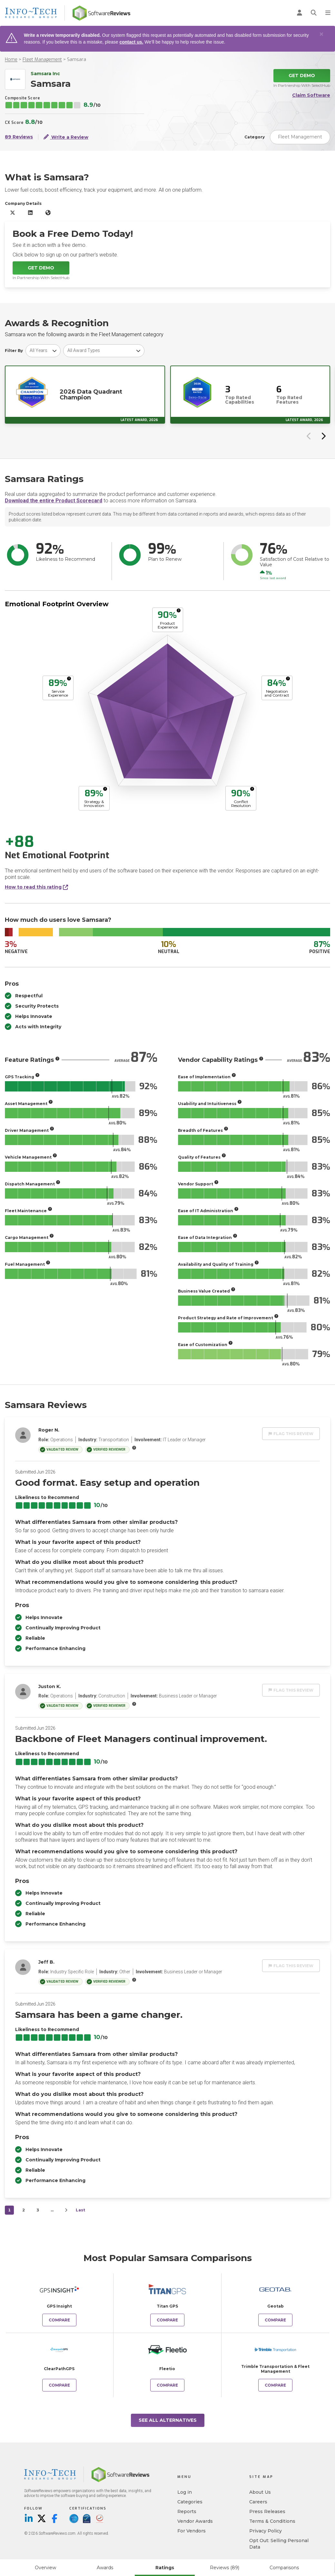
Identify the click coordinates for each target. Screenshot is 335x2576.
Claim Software (311, 95)
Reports (186, 2511)
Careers (258, 2502)
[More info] (179, 610)
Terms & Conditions (272, 2521)
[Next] (66, 2210)
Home (11, 59)
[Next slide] (323, 436)
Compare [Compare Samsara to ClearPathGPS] (59, 2385)
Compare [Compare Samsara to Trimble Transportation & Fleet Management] (275, 2385)
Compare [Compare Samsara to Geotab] (275, 2320)
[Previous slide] (309, 436)
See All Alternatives (168, 2420)
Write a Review (66, 137)
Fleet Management (42, 59)
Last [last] (80, 2210)
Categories (189, 2502)
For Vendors (191, 2531)
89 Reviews (19, 137)
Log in (184, 2492)
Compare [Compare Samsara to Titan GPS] (167, 2320)
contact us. (131, 42)
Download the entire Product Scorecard (53, 501)
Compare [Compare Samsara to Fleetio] (167, 2385)
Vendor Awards (195, 2521)
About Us (260, 2492)
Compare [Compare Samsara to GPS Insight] (59, 2320)
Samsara (76, 59)
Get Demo (302, 75)
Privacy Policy (265, 2531)
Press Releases (267, 2511)
